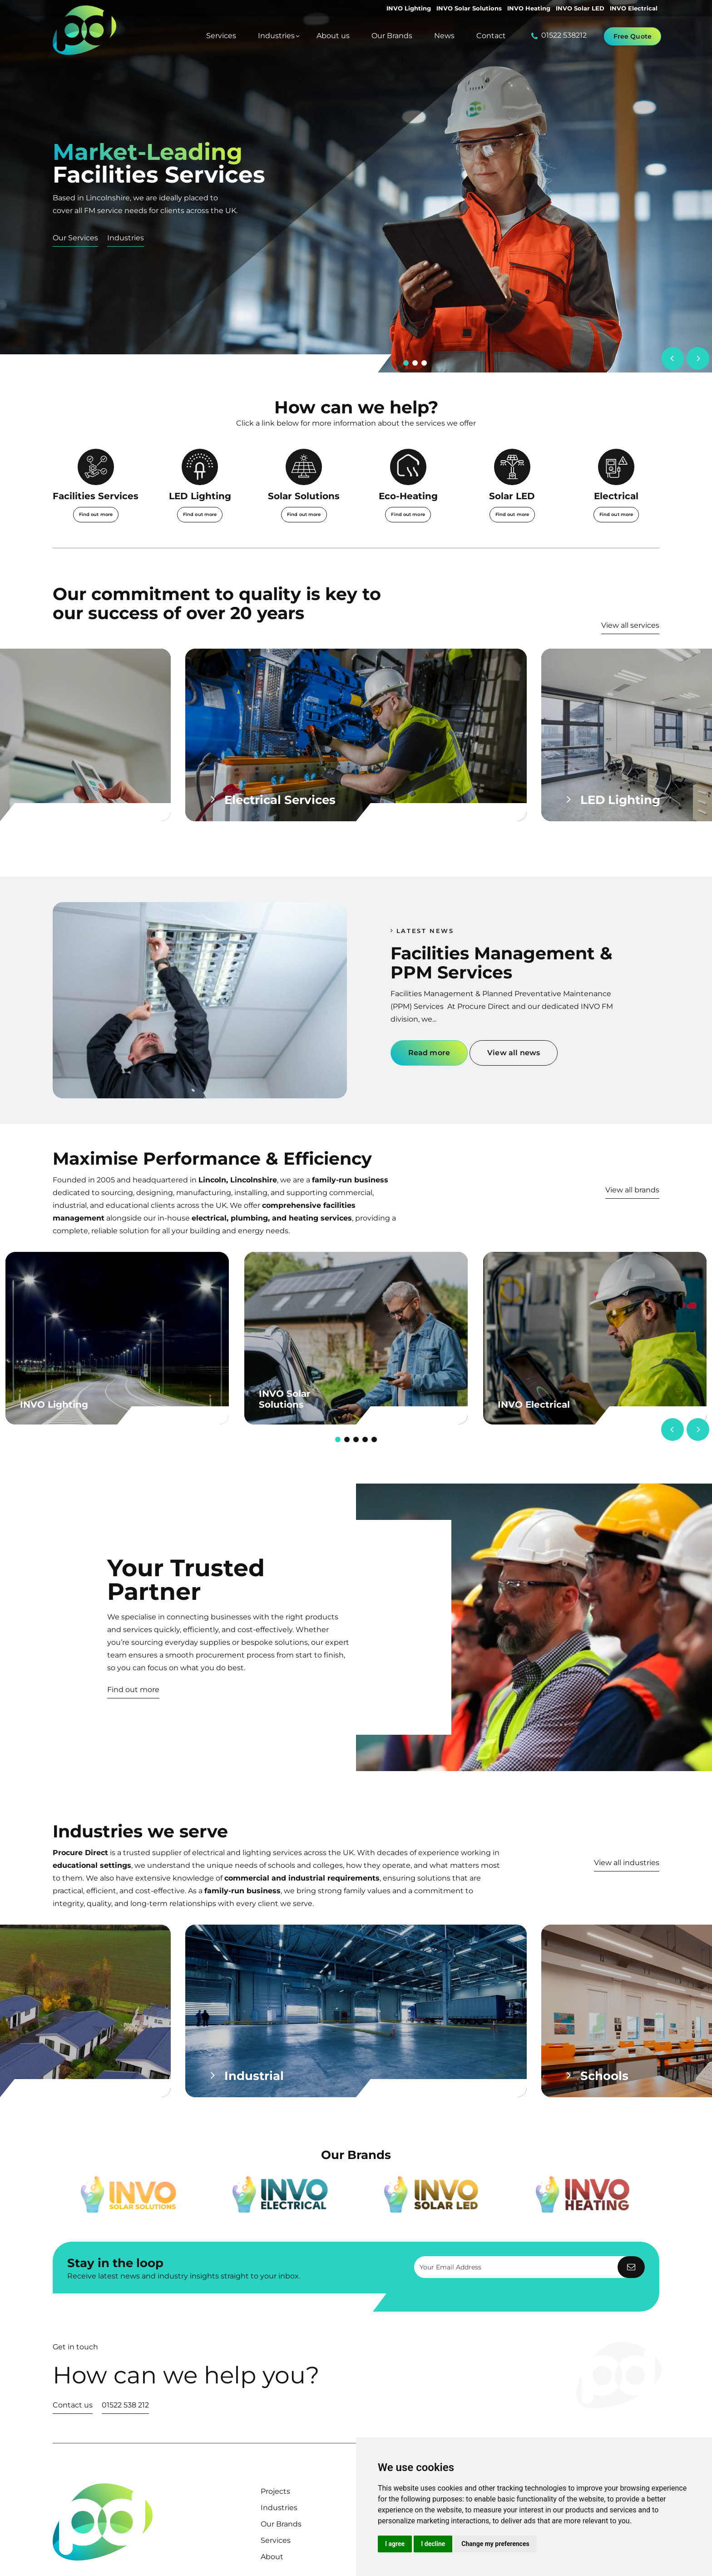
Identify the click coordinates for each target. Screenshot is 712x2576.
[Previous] (672, 358)
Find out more (133, 1689)
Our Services (75, 237)
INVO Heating (528, 8)
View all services (630, 625)
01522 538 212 (125, 2405)
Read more (429, 1052)
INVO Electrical (634, 8)
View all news (513, 1052)
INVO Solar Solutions (469, 8)
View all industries (626, 1862)
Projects (275, 2491)
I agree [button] (395, 2543)
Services (276, 2540)
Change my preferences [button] (495, 2543)
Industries (125, 237)
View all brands (632, 1190)
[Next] (698, 358)
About (272, 2556)
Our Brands (281, 2524)
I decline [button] (433, 2543)
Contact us (73, 2405)
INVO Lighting (408, 8)
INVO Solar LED (580, 8)
